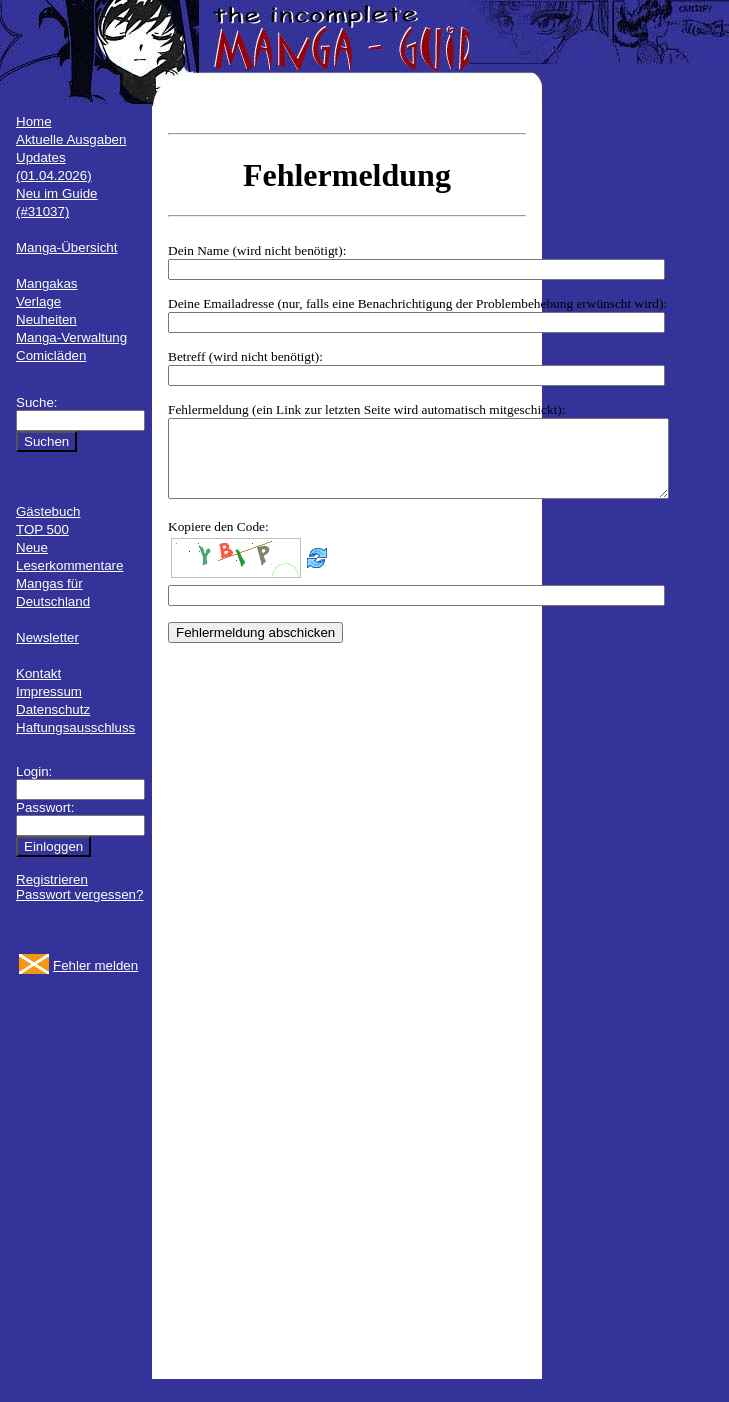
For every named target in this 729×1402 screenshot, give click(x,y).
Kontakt (38, 673)
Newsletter (47, 637)
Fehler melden (95, 965)
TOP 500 (42, 529)
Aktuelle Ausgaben (71, 139)
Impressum (49, 691)
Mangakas (47, 283)
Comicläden (51, 355)
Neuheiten (46, 319)
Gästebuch (48, 511)
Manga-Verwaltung (71, 337)
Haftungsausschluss (75, 727)
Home (34, 121)
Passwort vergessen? (79, 894)
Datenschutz (53, 709)
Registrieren (52, 879)
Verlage (38, 301)
